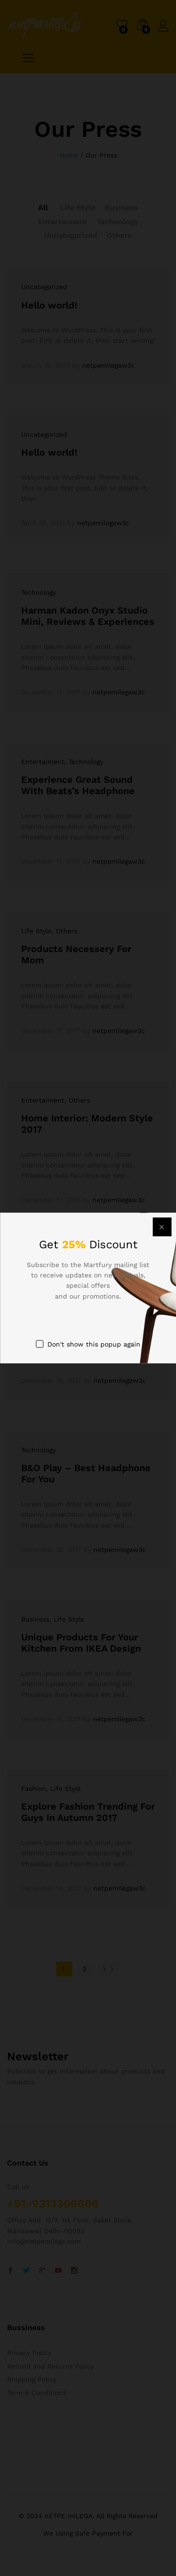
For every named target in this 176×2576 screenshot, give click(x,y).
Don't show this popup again (93, 1344)
